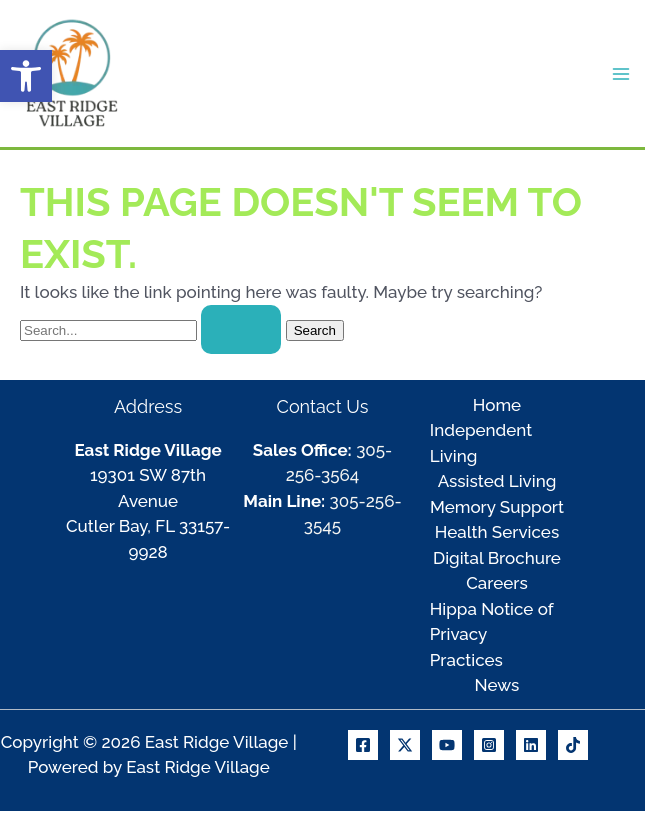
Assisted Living (497, 484)
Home (497, 407)
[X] (405, 747)
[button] (26, 76)
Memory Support (497, 509)
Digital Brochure (497, 560)
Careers (497, 586)
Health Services (497, 535)
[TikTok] (573, 747)
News (497, 688)
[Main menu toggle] (622, 75)
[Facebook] (363, 747)
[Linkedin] (531, 747)
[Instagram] (489, 747)
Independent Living (481, 446)
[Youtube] (447, 747)
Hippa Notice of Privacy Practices (491, 636)
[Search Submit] (241, 332)
